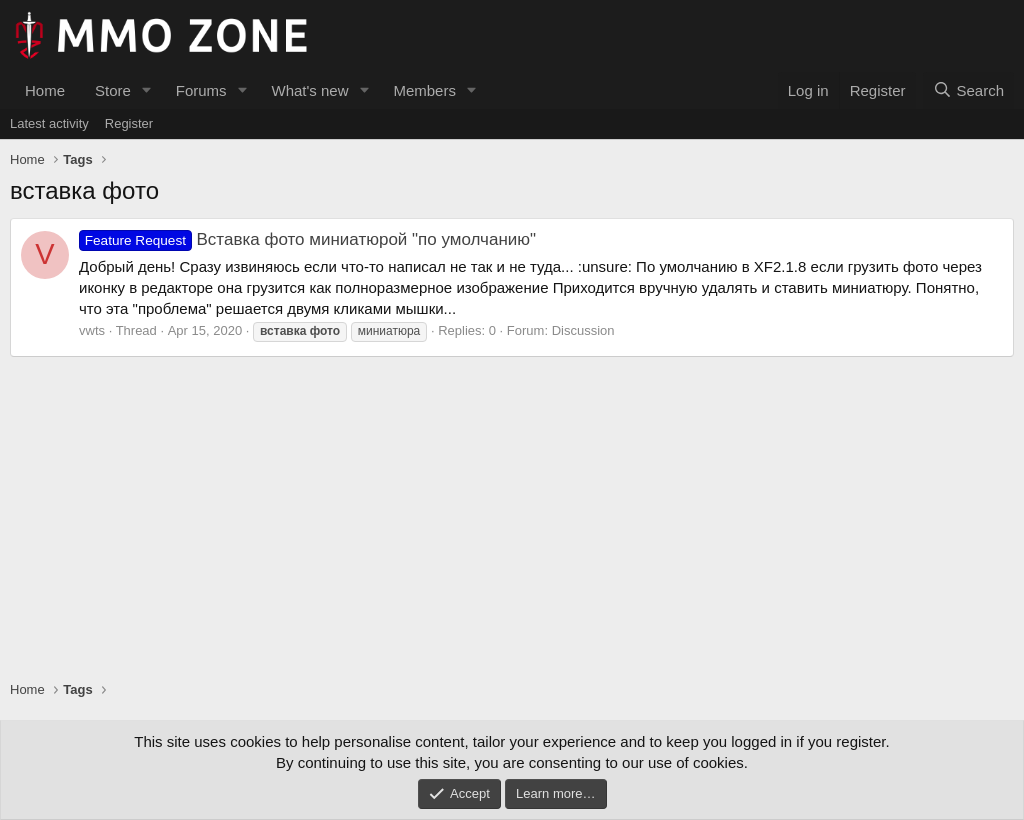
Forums (201, 90)
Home (45, 90)
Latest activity (49, 123)
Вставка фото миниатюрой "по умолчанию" (307, 239)
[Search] (968, 90)
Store (113, 90)
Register (129, 123)
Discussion (583, 330)
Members (424, 90)
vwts (92, 330)
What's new (309, 90)
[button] (147, 90)
